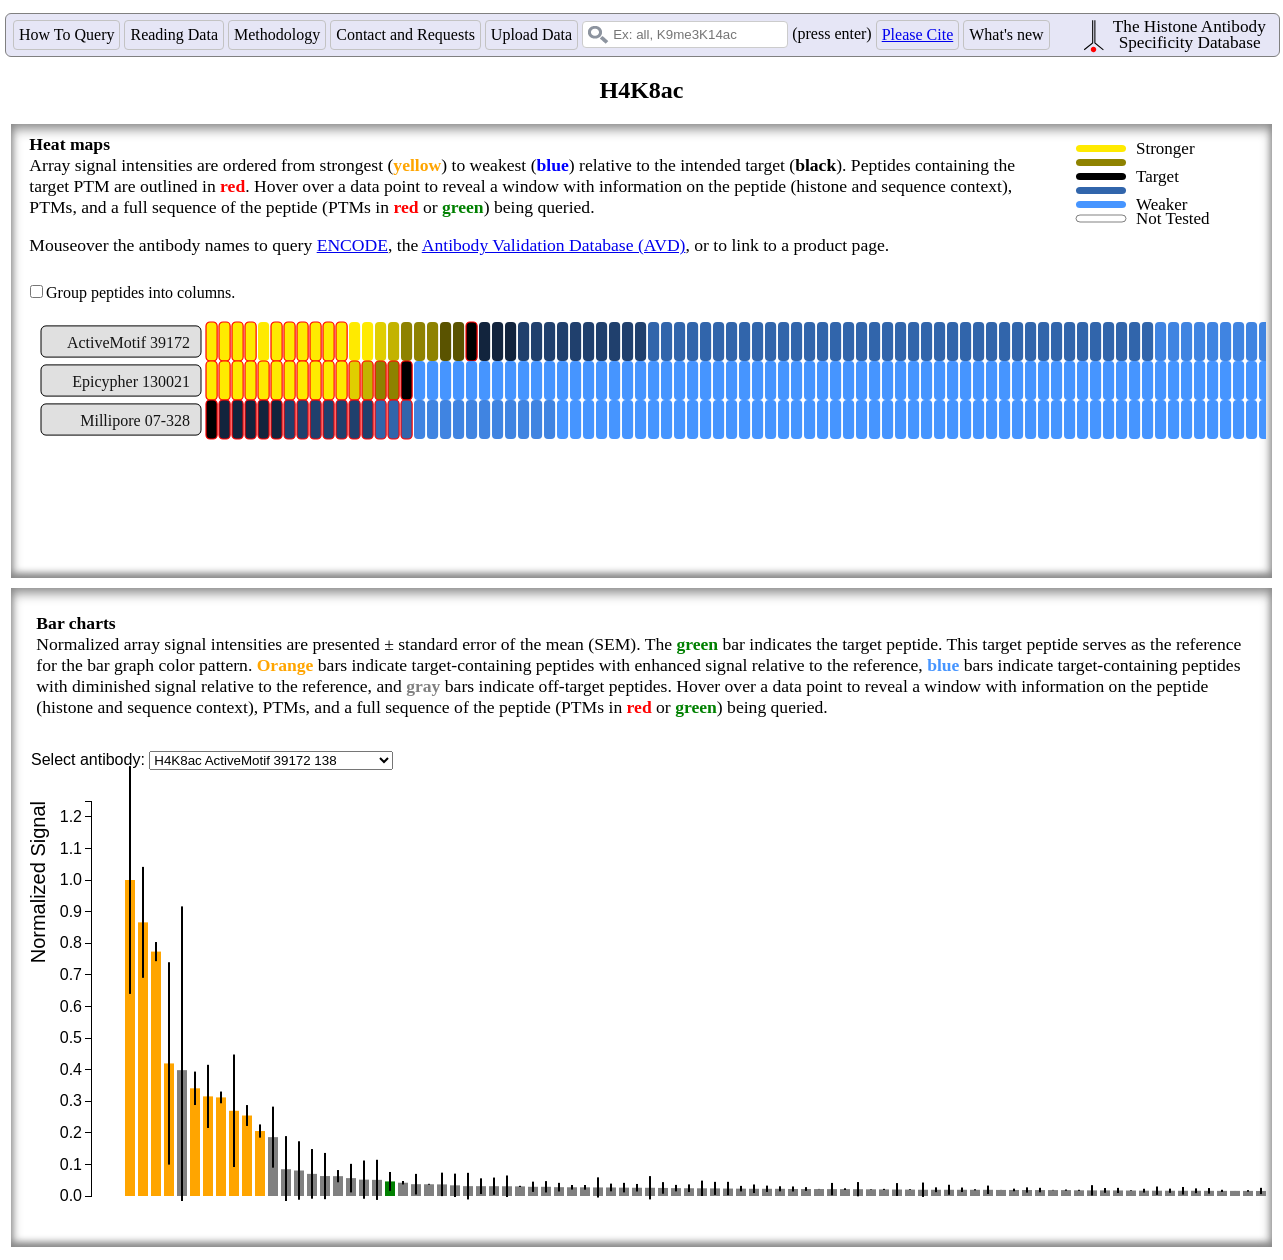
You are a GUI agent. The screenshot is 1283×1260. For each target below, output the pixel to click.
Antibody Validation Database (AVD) (554, 245)
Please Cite (918, 34)
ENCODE (352, 245)
